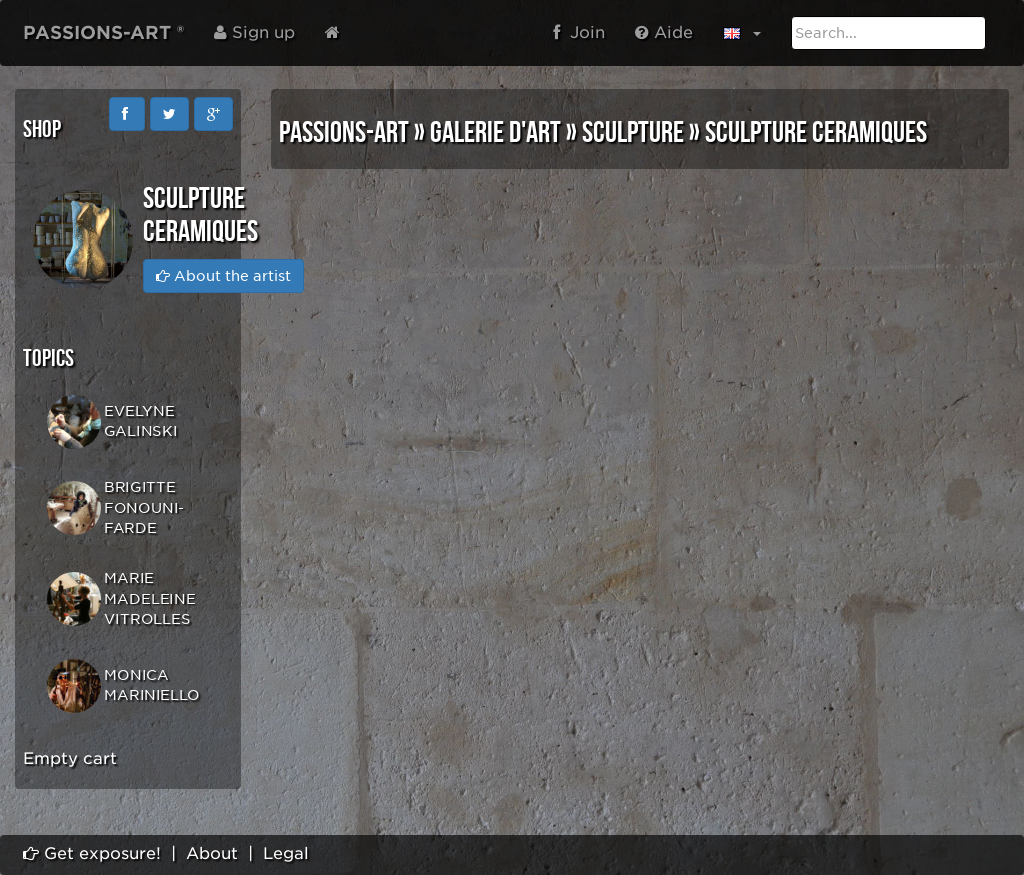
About (212, 853)
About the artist (223, 276)
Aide (664, 32)
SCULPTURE (633, 133)
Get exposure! (92, 853)
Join (579, 32)
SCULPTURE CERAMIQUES (816, 133)
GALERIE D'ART (495, 133)
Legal (286, 853)
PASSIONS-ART (344, 133)
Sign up (254, 32)
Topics (48, 358)
